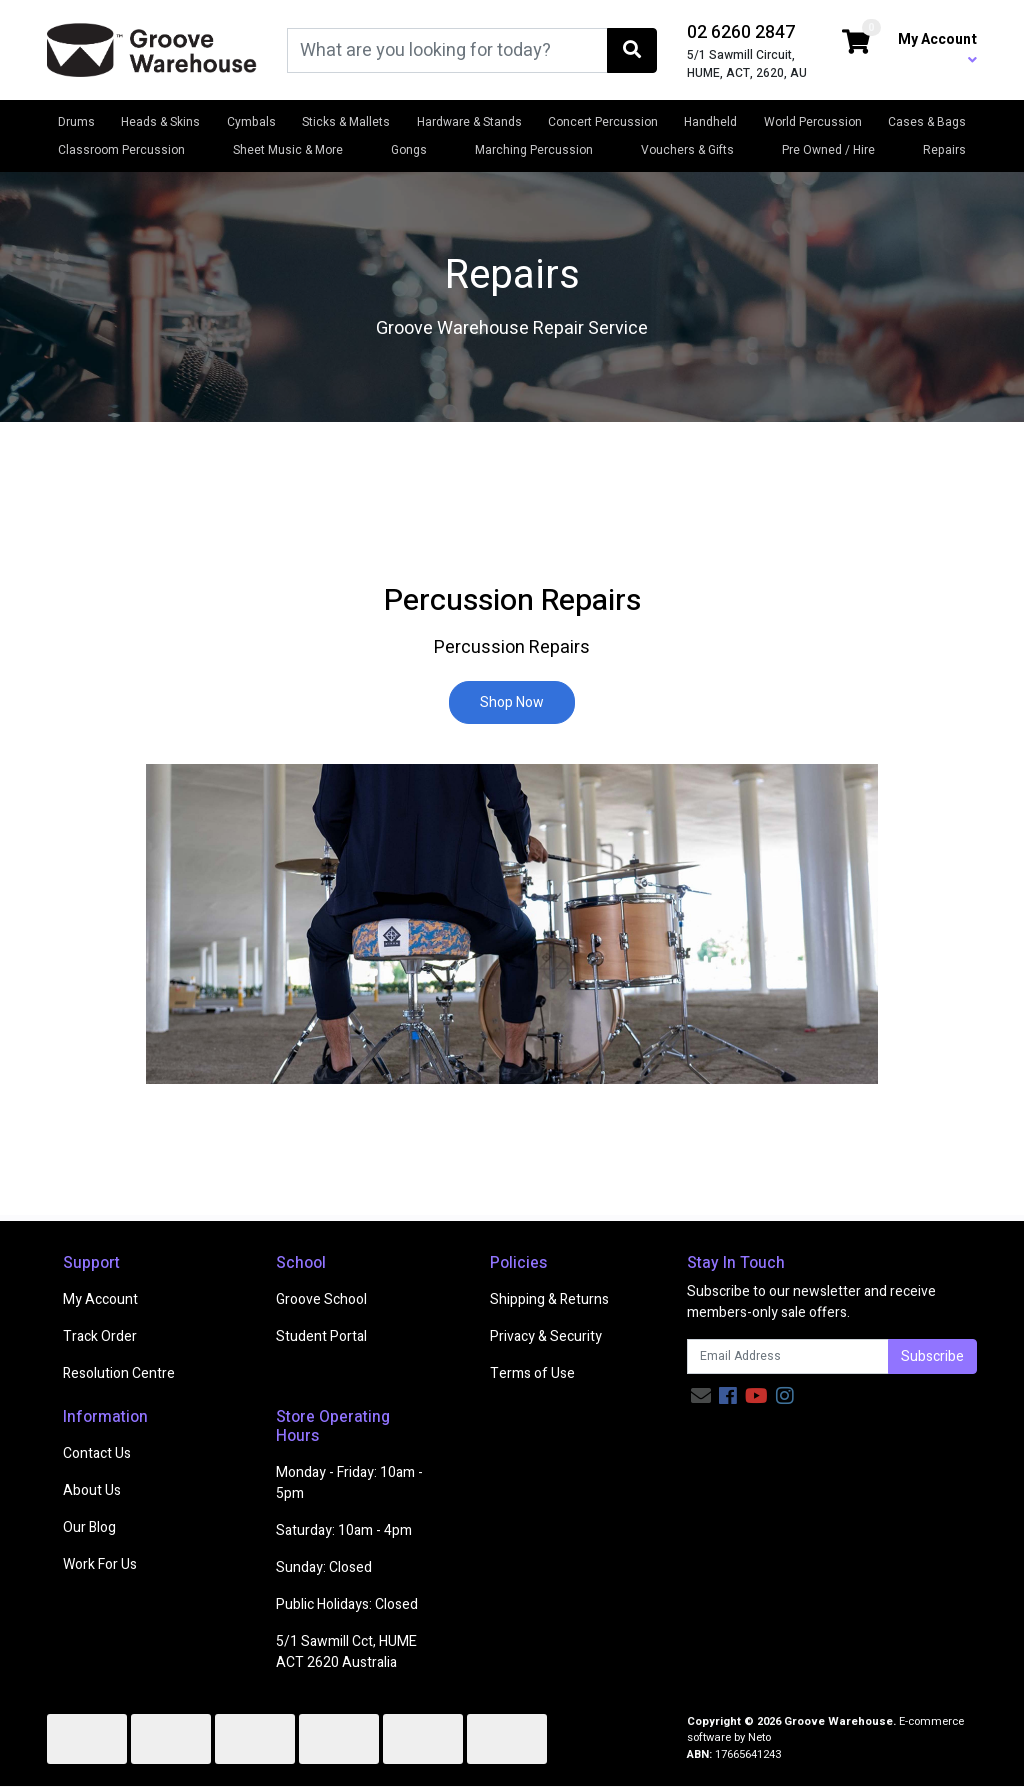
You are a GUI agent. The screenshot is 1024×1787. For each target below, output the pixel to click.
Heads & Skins (160, 122)
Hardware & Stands (469, 122)
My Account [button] (937, 48)
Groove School (321, 1299)
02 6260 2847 (741, 32)
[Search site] (632, 50)
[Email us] (701, 1396)
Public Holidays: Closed (347, 1604)
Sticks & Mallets (346, 122)
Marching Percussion (534, 150)
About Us (92, 1490)
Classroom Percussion (121, 150)
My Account (100, 1299)
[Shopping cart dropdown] (856, 43)
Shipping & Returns (549, 1299)
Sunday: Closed (324, 1567)
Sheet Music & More (288, 150)
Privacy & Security (546, 1336)
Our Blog (89, 1527)
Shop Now (512, 702)
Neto (759, 1737)
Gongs (409, 150)
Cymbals (251, 122)
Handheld (710, 122)
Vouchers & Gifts (687, 150)
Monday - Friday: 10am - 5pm (349, 1483)
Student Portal (321, 1336)
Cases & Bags (927, 122)
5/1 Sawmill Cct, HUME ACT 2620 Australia (346, 1652)
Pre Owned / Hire (828, 150)
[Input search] (447, 50)
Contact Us (97, 1453)
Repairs (944, 150)
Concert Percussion (603, 122)
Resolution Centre (119, 1373)
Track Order (100, 1336)
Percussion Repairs (512, 601)
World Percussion (813, 122)
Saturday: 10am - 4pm (344, 1530)
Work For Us (100, 1564)
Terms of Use (532, 1373)
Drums (76, 122)
